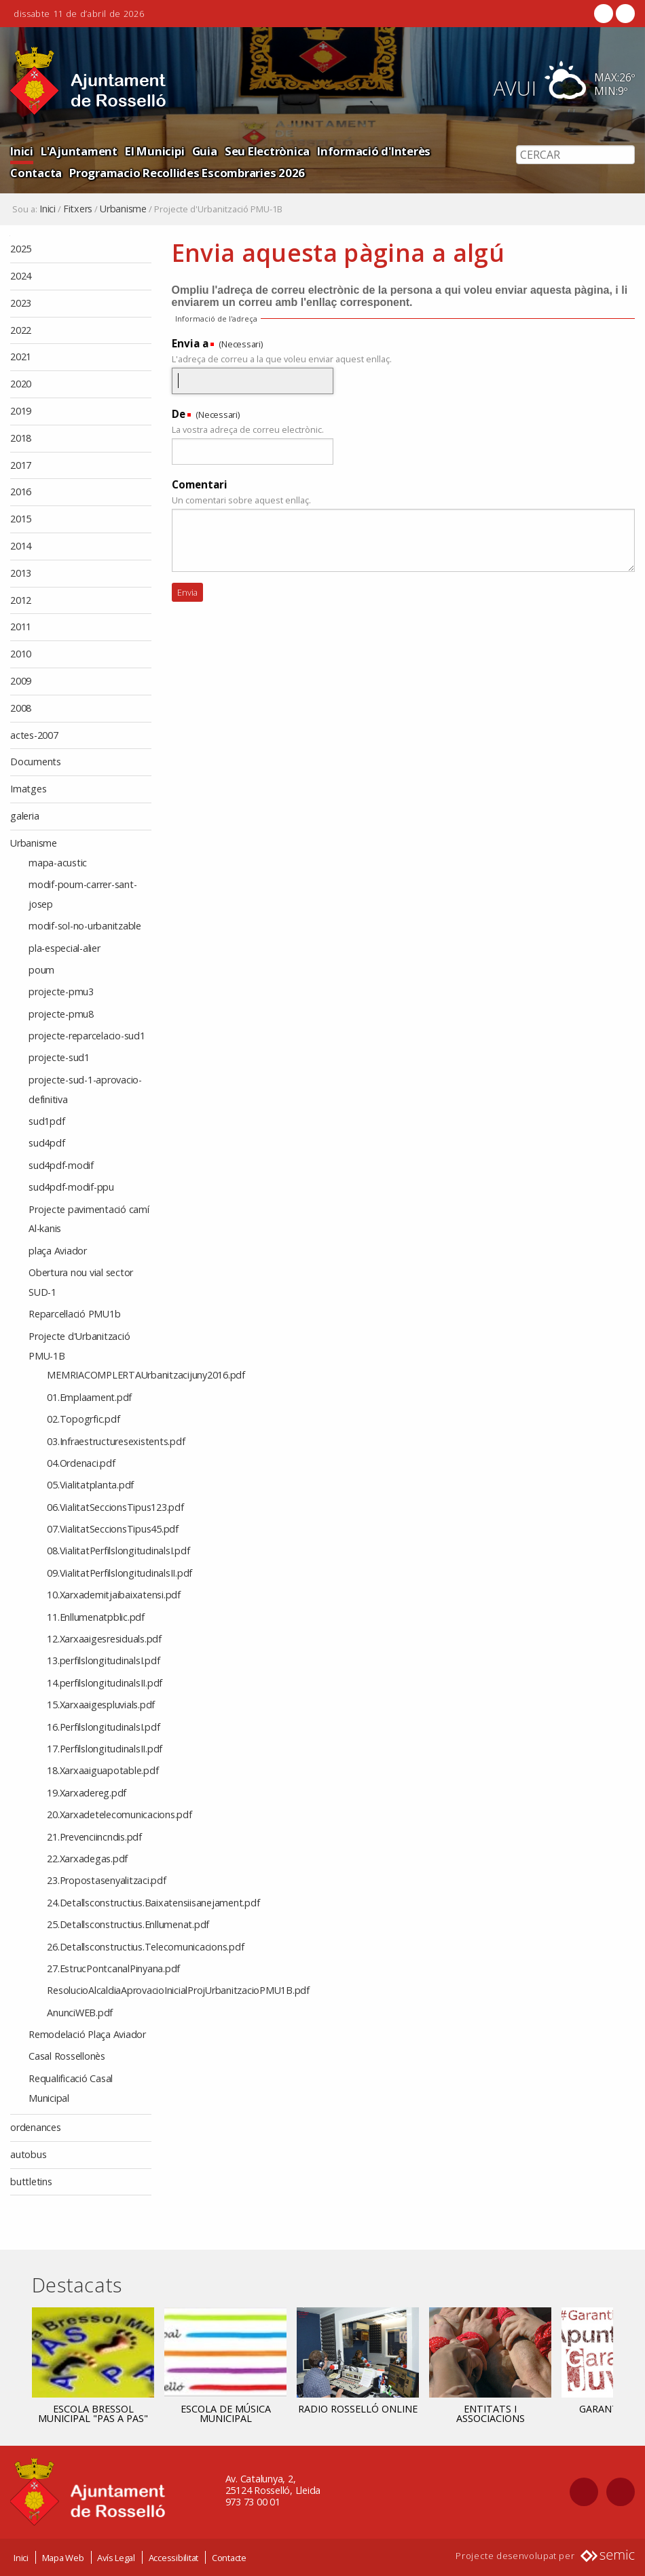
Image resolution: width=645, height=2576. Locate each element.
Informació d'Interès (373, 151)
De (178, 414)
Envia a (190, 343)
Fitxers (77, 209)
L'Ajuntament (79, 151)
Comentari (199, 484)
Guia (204, 151)
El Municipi (154, 151)
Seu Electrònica (267, 151)
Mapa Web (63, 2558)
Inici (21, 151)
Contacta (36, 172)
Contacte (229, 2558)
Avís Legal (116, 2558)
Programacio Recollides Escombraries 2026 (187, 172)
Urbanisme (123, 209)
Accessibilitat (174, 2558)
